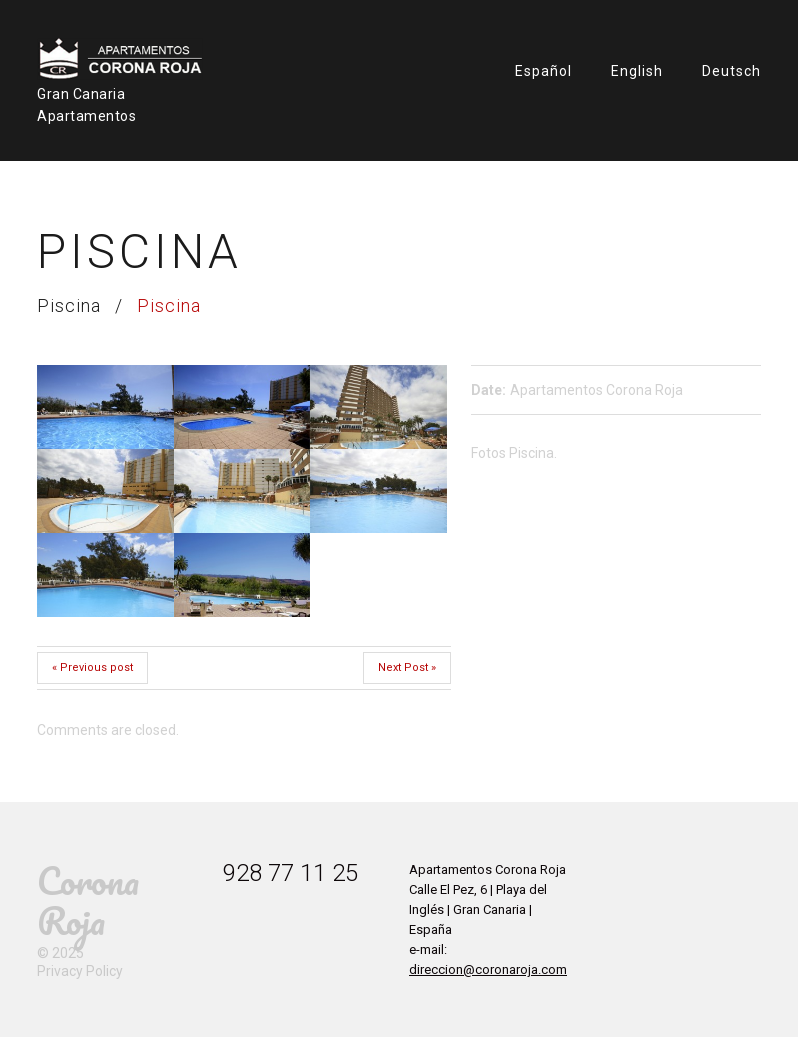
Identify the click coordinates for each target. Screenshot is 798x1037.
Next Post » (407, 667)
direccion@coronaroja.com (488, 969)
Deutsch (731, 71)
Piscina (69, 305)
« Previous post (92, 667)
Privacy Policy (80, 971)
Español (543, 71)
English (637, 71)
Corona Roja (88, 900)
